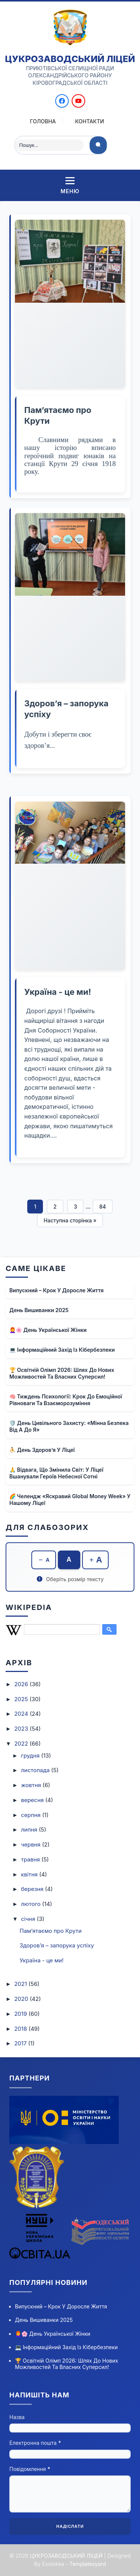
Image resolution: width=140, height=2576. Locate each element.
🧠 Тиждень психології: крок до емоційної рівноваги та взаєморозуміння (65, 1399)
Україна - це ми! (57, 992)
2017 (21, 2043)
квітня (30, 1874)
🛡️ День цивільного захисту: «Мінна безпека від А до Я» (69, 1426)
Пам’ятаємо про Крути (51, 1930)
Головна (43, 121)
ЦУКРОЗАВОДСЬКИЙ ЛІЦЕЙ (70, 59)
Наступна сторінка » (70, 1220)
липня (30, 1829)
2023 (21, 1728)
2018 (21, 2028)
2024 (21, 1713)
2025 (21, 1699)
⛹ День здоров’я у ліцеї (42, 1450)
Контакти (89, 121)
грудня (31, 1755)
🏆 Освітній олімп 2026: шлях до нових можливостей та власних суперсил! (61, 1373)
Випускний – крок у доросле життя (56, 1290)
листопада (36, 1770)
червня (31, 1844)
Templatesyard (87, 2564)
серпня (31, 1814)
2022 (21, 1743)
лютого (31, 1903)
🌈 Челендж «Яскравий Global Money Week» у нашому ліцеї (69, 1499)
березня (33, 1888)
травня (31, 1859)
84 (102, 1206)
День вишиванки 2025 (39, 1310)
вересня (33, 1800)
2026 (21, 1684)
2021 (21, 1983)
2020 (21, 1998)
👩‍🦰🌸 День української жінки (48, 1330)
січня (29, 1918)
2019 (21, 2013)
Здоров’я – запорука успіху (57, 1945)
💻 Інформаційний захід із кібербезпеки (62, 1349)
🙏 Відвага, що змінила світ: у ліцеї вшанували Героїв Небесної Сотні (56, 1473)
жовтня (32, 1785)
